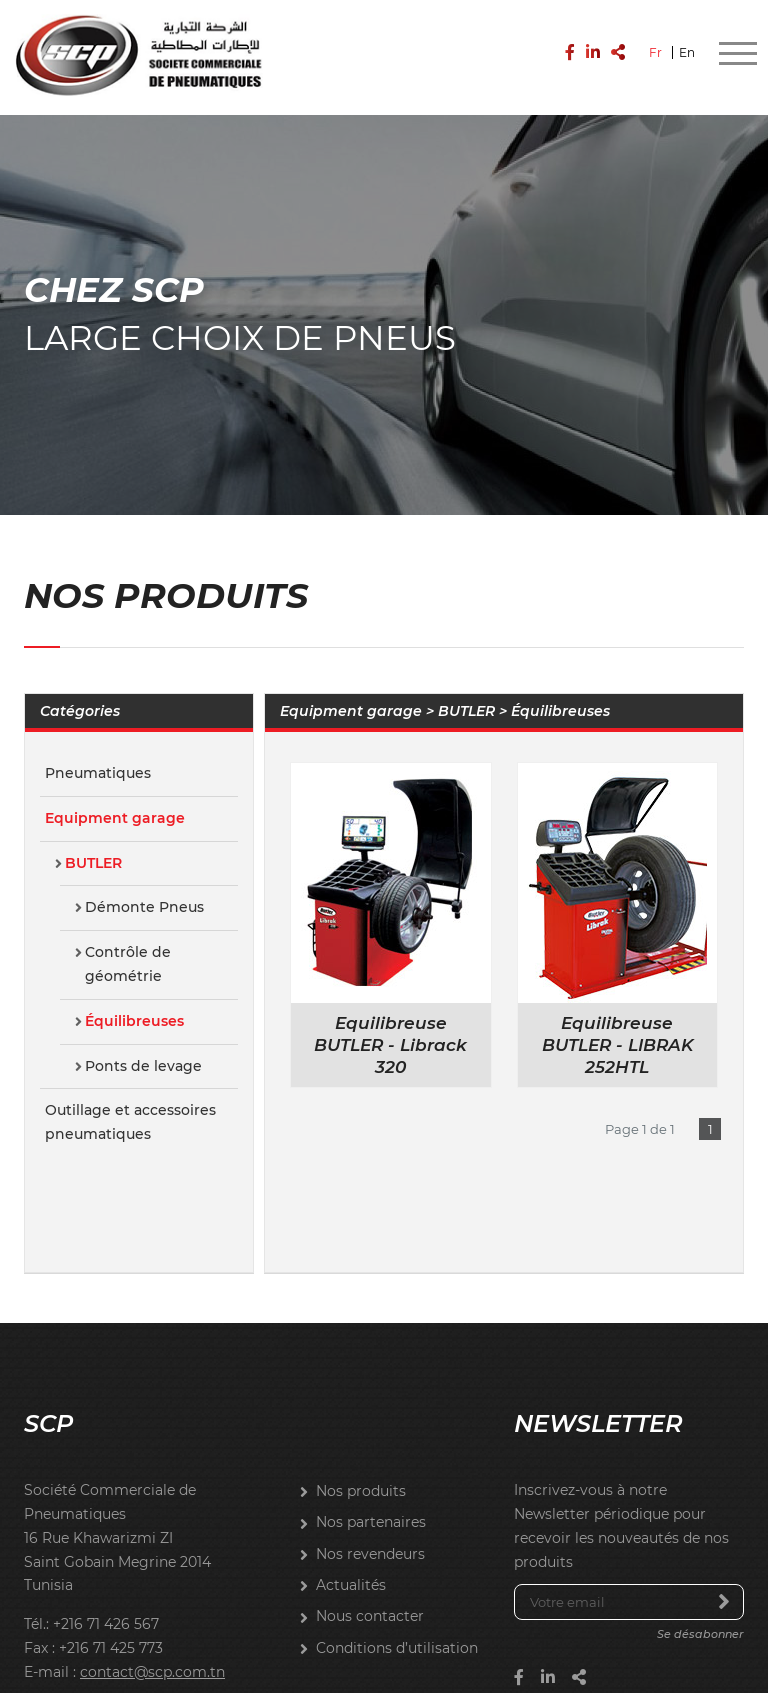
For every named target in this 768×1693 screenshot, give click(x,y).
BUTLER (93, 847)
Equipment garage (115, 802)
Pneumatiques (98, 757)
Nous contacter (370, 1601)
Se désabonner (700, 1619)
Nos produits (361, 1475)
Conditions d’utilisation (397, 1632)
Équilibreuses (134, 1005)
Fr (655, 47)
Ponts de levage (143, 1050)
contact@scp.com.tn (152, 1656)
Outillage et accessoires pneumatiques (130, 1107)
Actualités (351, 1569)
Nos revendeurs (370, 1538)
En (687, 47)
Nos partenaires (371, 1507)
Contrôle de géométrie (128, 948)
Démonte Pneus (144, 892)
